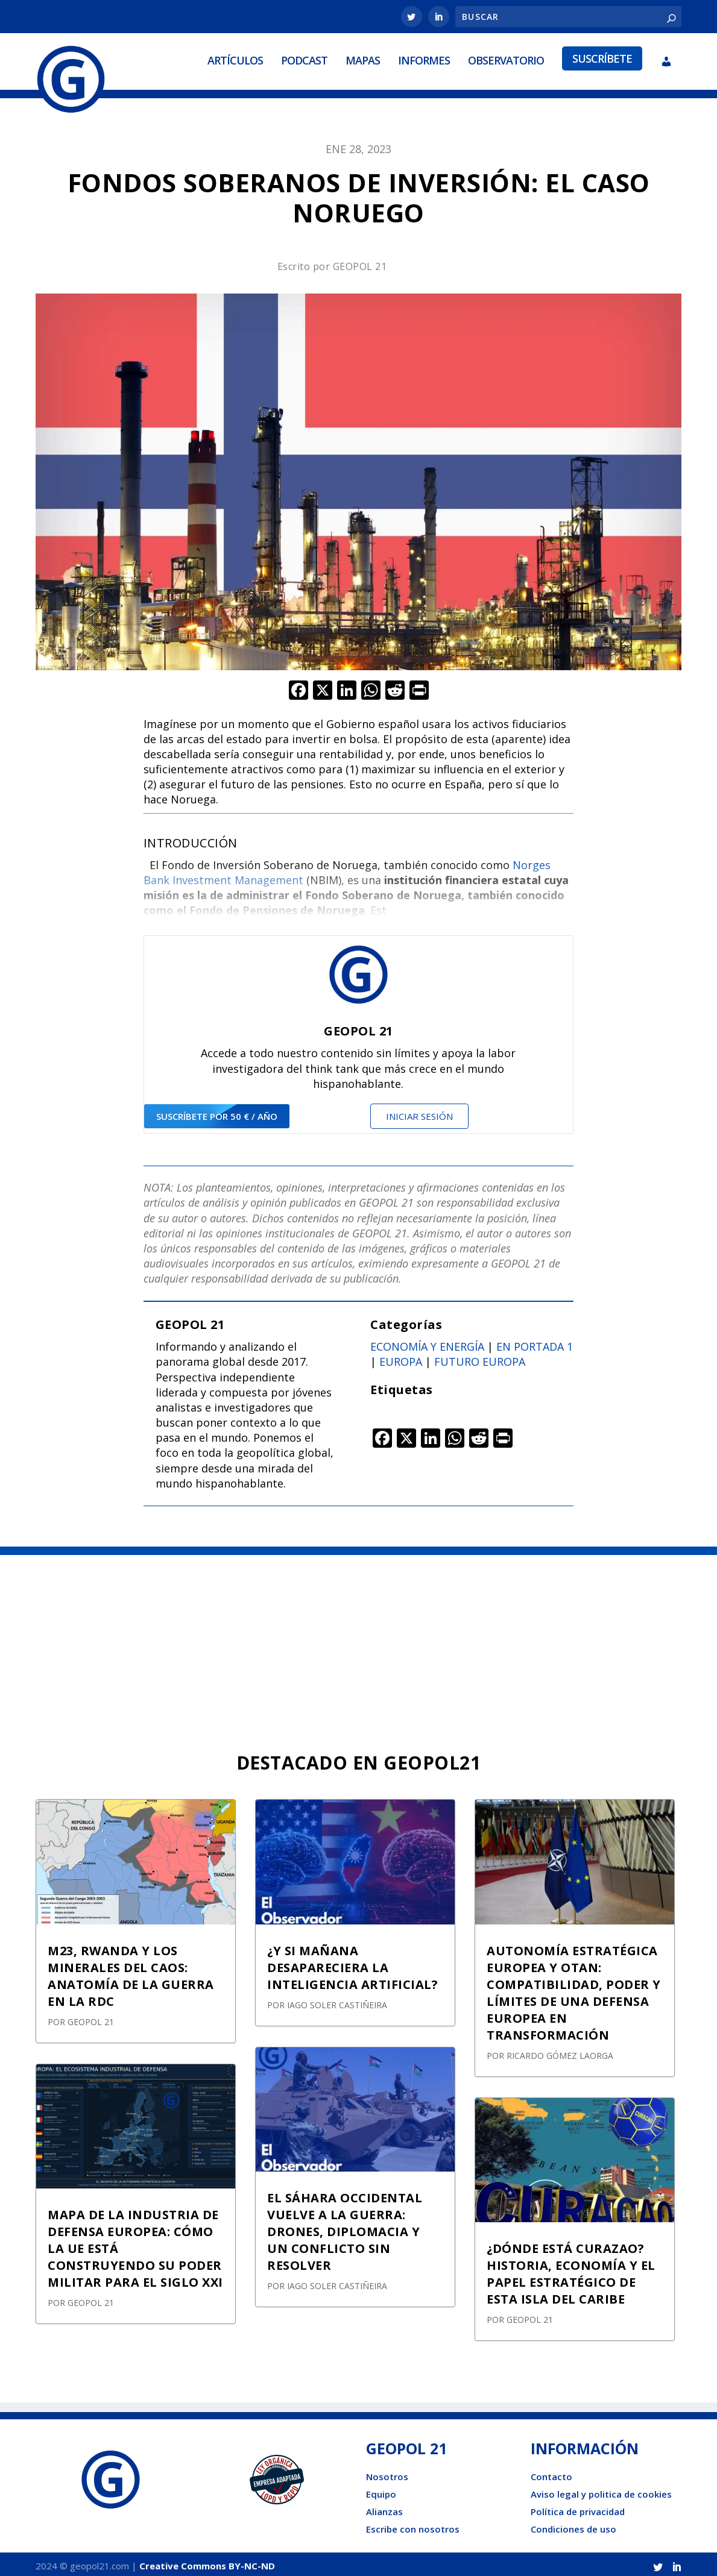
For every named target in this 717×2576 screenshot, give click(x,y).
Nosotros (387, 2472)
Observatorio (506, 58)
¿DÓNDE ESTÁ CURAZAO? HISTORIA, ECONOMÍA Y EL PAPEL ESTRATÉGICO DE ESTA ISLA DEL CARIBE (571, 2269)
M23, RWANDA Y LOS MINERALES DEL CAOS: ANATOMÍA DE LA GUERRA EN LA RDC (131, 1971)
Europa (400, 1358)
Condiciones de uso (573, 2525)
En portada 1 (534, 1343)
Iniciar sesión (419, 1113)
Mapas (363, 58)
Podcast (304, 58)
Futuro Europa (479, 1358)
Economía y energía (427, 1343)
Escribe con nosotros (413, 2525)
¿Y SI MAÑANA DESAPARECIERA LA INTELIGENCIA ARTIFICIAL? (352, 1963)
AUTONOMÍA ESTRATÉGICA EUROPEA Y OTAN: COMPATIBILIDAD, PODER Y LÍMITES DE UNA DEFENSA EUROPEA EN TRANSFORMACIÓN (574, 1988)
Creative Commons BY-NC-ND (207, 2562)
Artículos (235, 58)
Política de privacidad (578, 2507)
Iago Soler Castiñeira (337, 2000)
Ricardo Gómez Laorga (560, 2051)
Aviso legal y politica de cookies (601, 2490)
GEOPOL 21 (360, 262)
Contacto (551, 2472)
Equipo (381, 2490)
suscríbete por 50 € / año (216, 1113)
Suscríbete (602, 56)
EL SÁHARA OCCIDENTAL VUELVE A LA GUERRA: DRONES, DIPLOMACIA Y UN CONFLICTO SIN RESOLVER (344, 2227)
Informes (424, 58)
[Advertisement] (358, 1641)
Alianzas (384, 2507)
